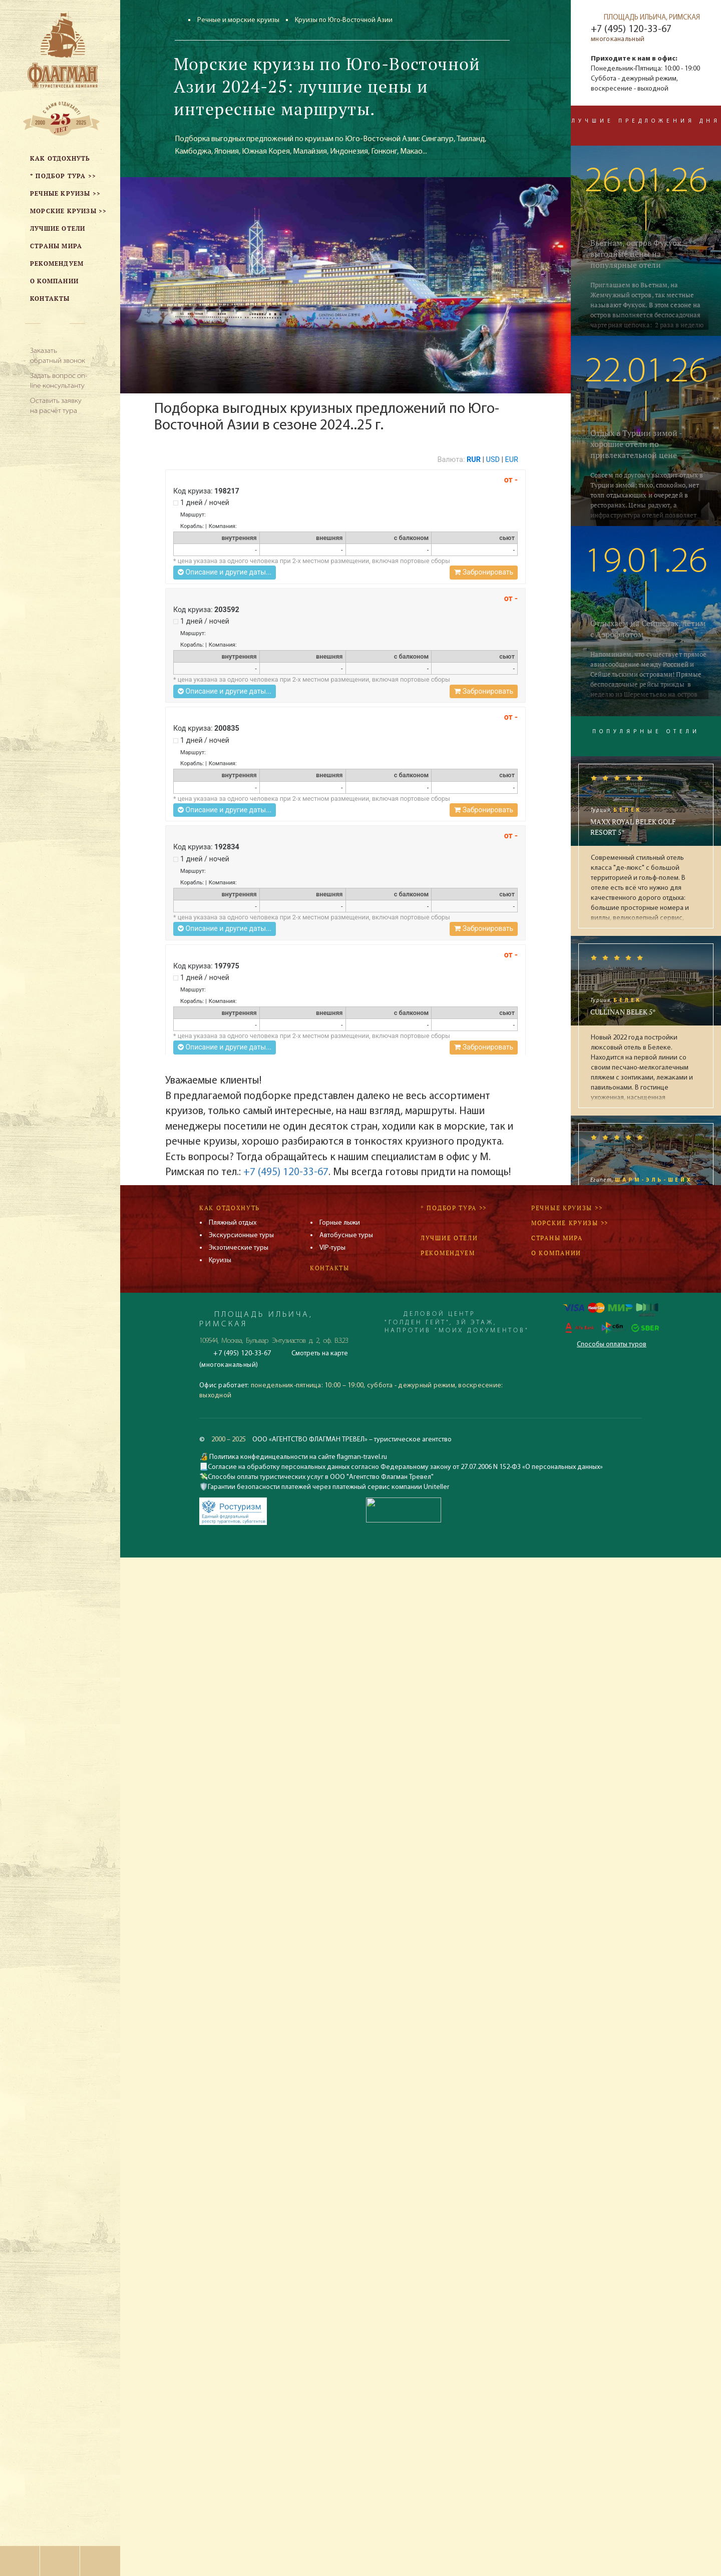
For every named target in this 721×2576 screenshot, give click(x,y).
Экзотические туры (238, 1248)
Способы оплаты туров (611, 1344)
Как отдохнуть (229, 1208)
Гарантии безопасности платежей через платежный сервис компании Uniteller (328, 1487)
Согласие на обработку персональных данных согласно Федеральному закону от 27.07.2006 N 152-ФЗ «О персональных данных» (405, 1467)
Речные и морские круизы (238, 20)
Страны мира (557, 1238)
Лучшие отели (449, 1238)
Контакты (329, 1268)
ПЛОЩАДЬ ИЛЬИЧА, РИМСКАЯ (652, 18)
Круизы (220, 1260)
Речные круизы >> (566, 1208)
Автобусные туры (346, 1235)
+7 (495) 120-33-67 (285, 1172)
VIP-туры (332, 1248)
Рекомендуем (448, 1253)
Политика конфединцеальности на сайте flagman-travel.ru (297, 1457)
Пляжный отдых (232, 1223)
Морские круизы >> (569, 1223)
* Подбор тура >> (454, 1208)
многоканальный (617, 39)
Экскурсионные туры (241, 1235)
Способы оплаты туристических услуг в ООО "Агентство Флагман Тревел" (321, 1477)
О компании (556, 1253)
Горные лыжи (339, 1223)
